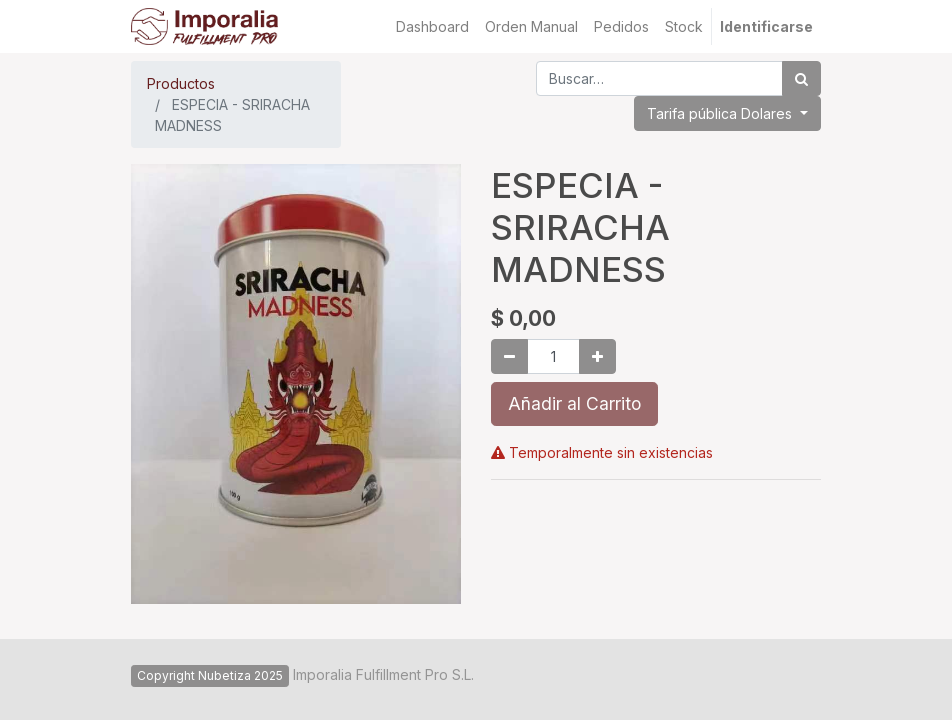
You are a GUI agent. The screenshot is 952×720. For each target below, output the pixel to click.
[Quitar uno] (509, 356)
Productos (181, 83)
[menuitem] (432, 26)
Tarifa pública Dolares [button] (721, 113)
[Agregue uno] (597, 356)
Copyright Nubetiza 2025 (210, 675)
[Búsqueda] (801, 78)
